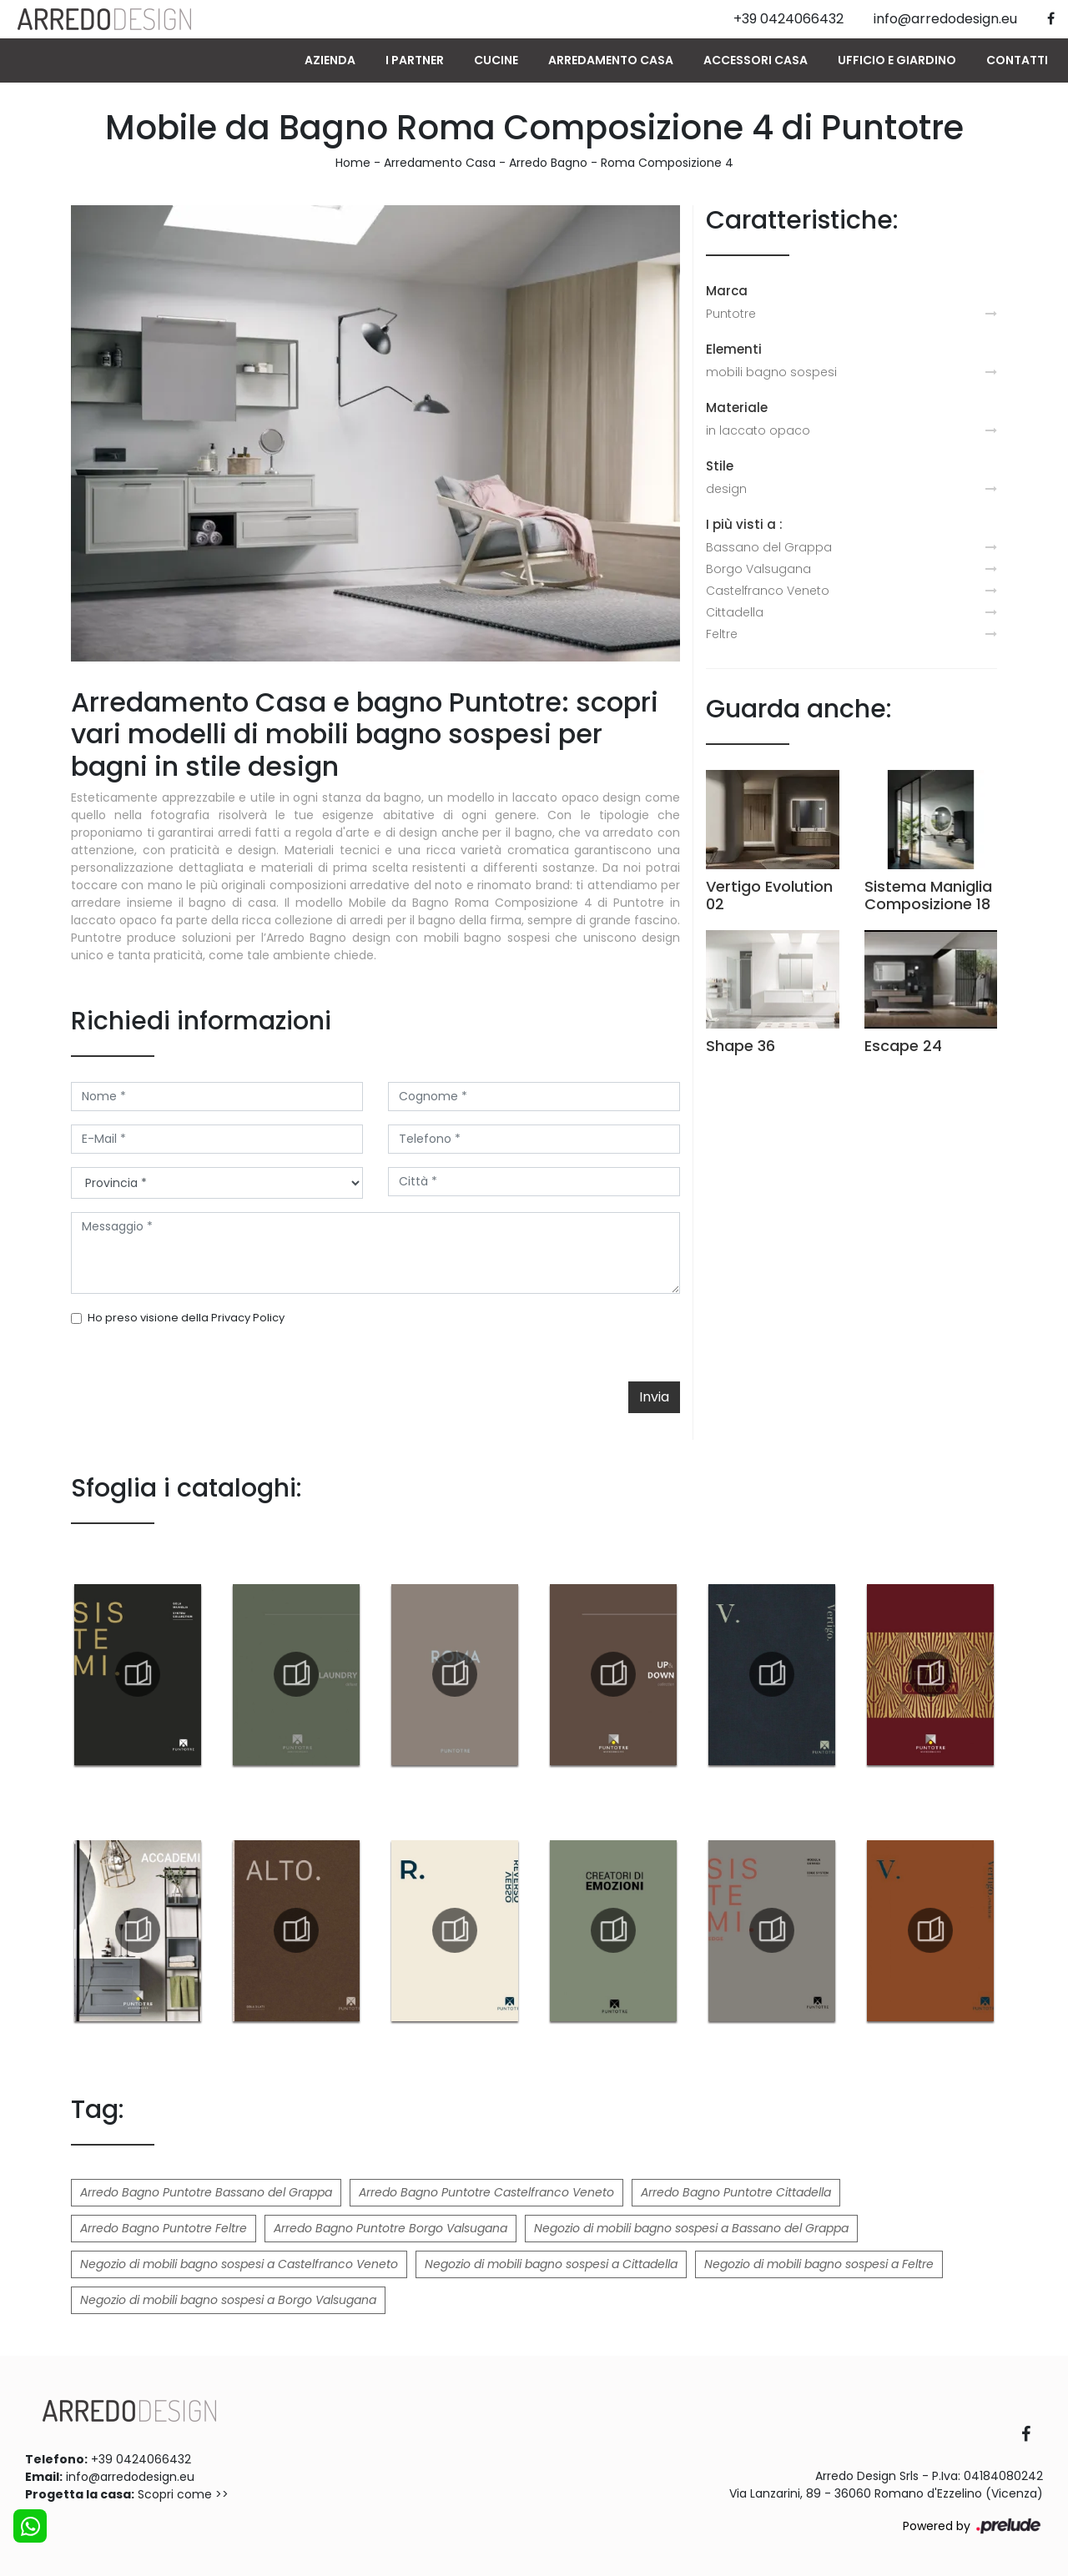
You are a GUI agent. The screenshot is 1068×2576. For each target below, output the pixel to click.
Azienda (330, 60)
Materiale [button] (737, 407)
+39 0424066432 (141, 2459)
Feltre (722, 634)
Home (352, 162)
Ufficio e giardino (897, 60)
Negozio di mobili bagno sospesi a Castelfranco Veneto (239, 2264)
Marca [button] (727, 290)
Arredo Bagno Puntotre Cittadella (736, 2192)
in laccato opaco (758, 430)
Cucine (496, 60)
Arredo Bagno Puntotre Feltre (163, 2228)
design (726, 488)
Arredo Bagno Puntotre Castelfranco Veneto (486, 2192)
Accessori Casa (755, 60)
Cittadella (734, 612)
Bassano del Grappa (769, 547)
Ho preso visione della (186, 1318)
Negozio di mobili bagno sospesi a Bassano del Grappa (691, 2228)
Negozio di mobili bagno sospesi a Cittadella (551, 2264)
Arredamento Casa (610, 60)
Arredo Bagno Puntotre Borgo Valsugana (390, 2228)
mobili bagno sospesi (771, 372)
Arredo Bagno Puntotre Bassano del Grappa (206, 2192)
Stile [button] (719, 466)
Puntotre (731, 313)
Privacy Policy (248, 1318)
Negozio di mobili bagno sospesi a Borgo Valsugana (228, 2300)
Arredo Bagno (548, 162)
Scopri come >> (183, 2494)
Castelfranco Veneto (767, 590)
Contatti (1017, 60)
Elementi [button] (734, 349)
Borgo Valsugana (758, 569)
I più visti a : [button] (744, 524)
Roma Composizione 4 (667, 162)
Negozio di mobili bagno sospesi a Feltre (819, 2264)
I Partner (414, 60)
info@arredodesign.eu (130, 2476)
